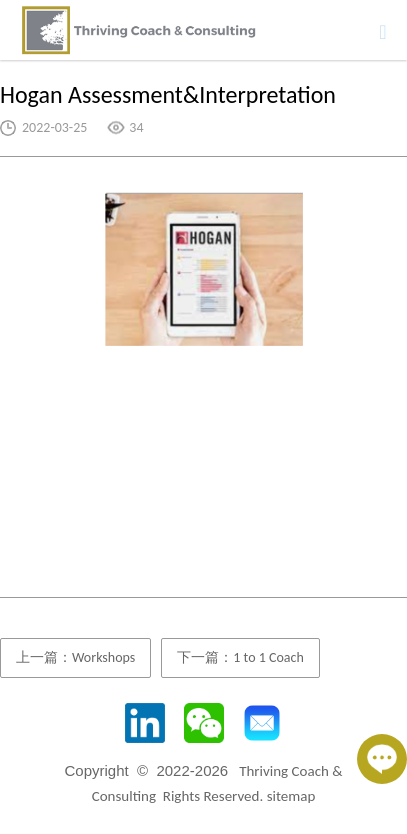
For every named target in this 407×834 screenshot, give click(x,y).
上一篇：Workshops (75, 657)
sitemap (291, 796)
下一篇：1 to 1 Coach (240, 657)
